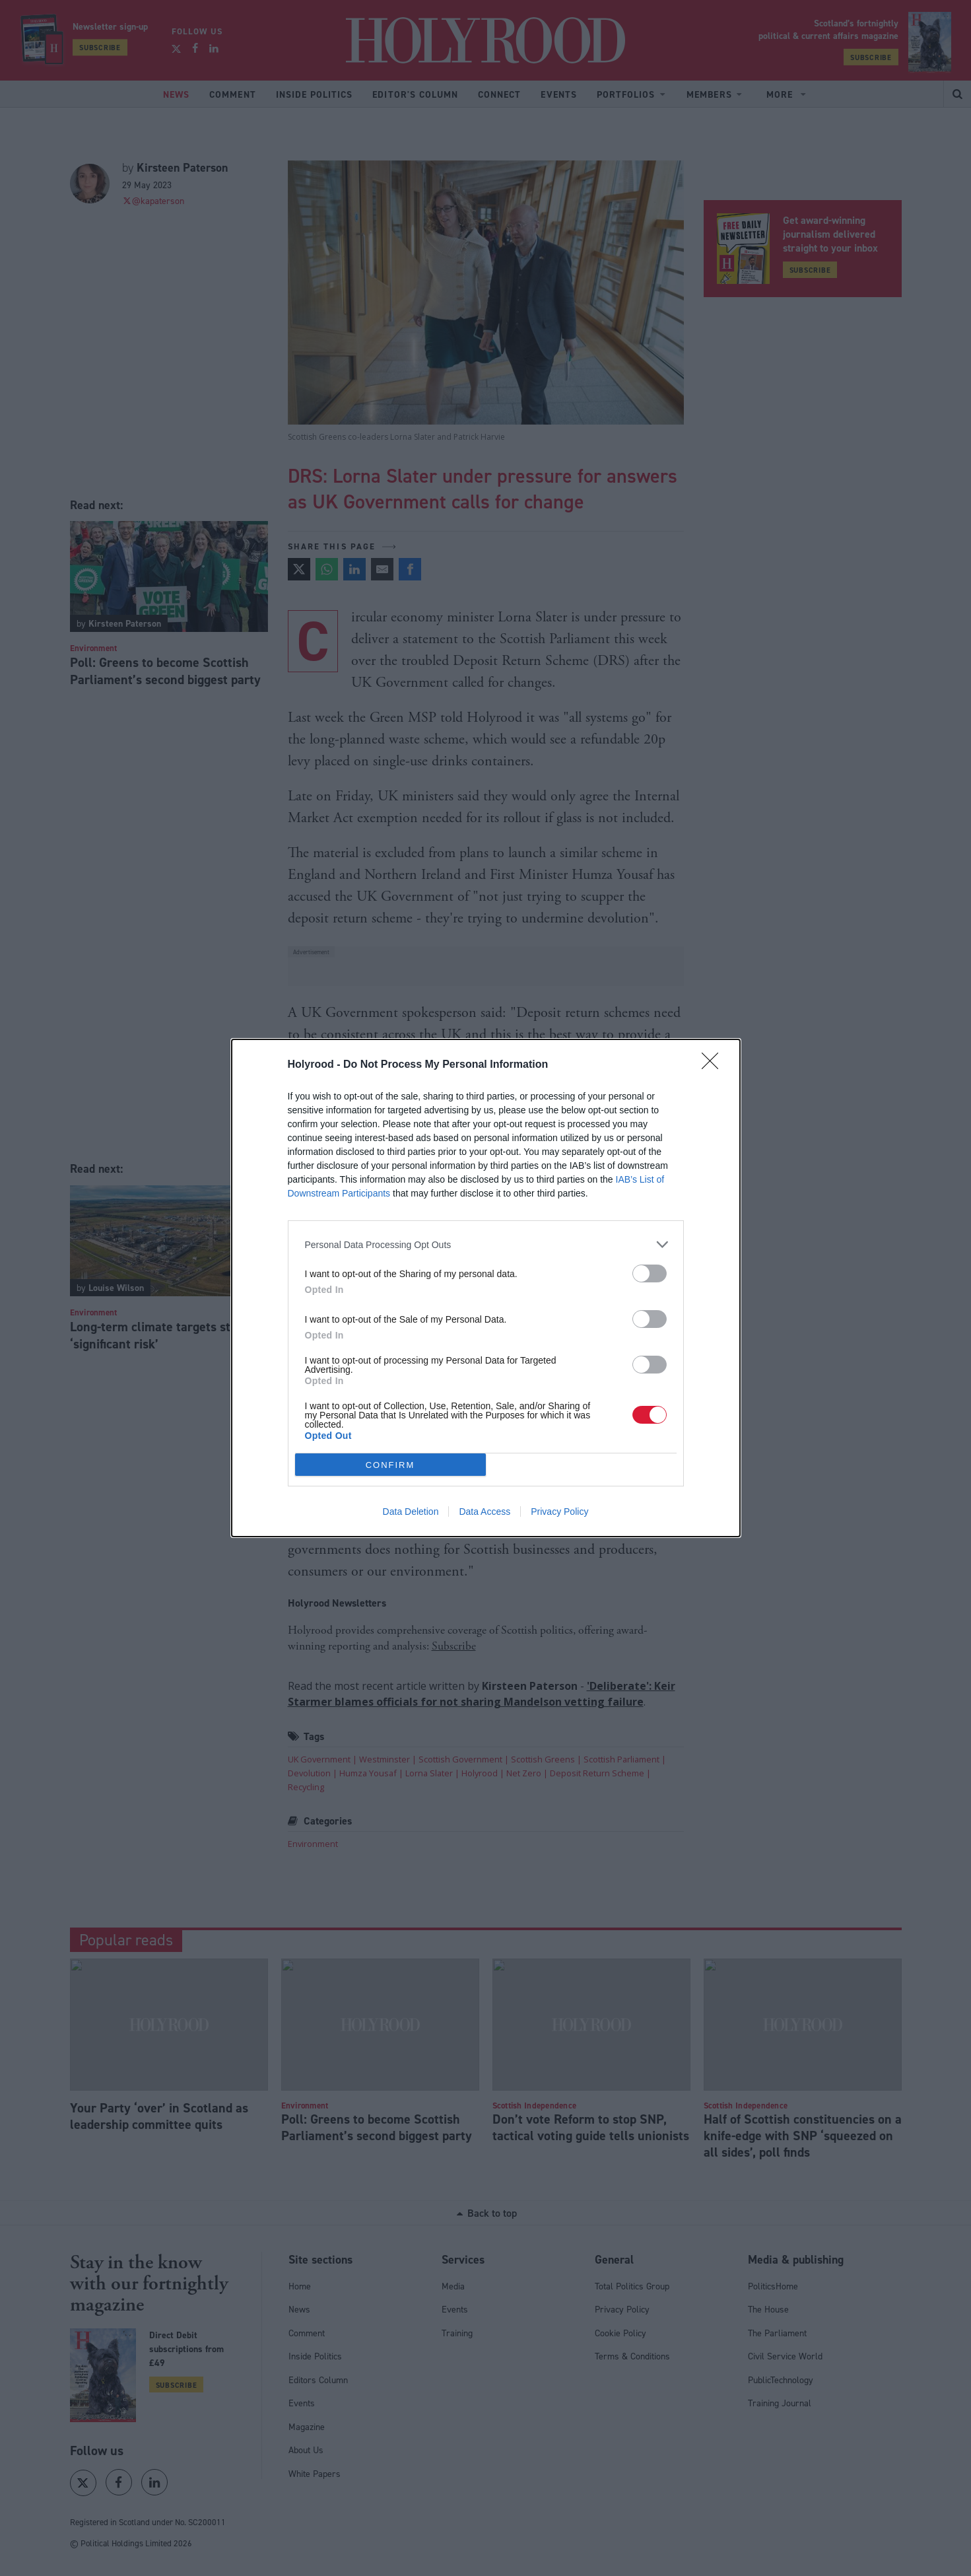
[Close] (714, 1065)
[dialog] (486, 1288)
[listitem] (486, 1244)
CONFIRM (390, 1465)
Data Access (484, 1511)
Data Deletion (411, 1511)
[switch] (649, 1273)
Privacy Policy (559, 1511)
